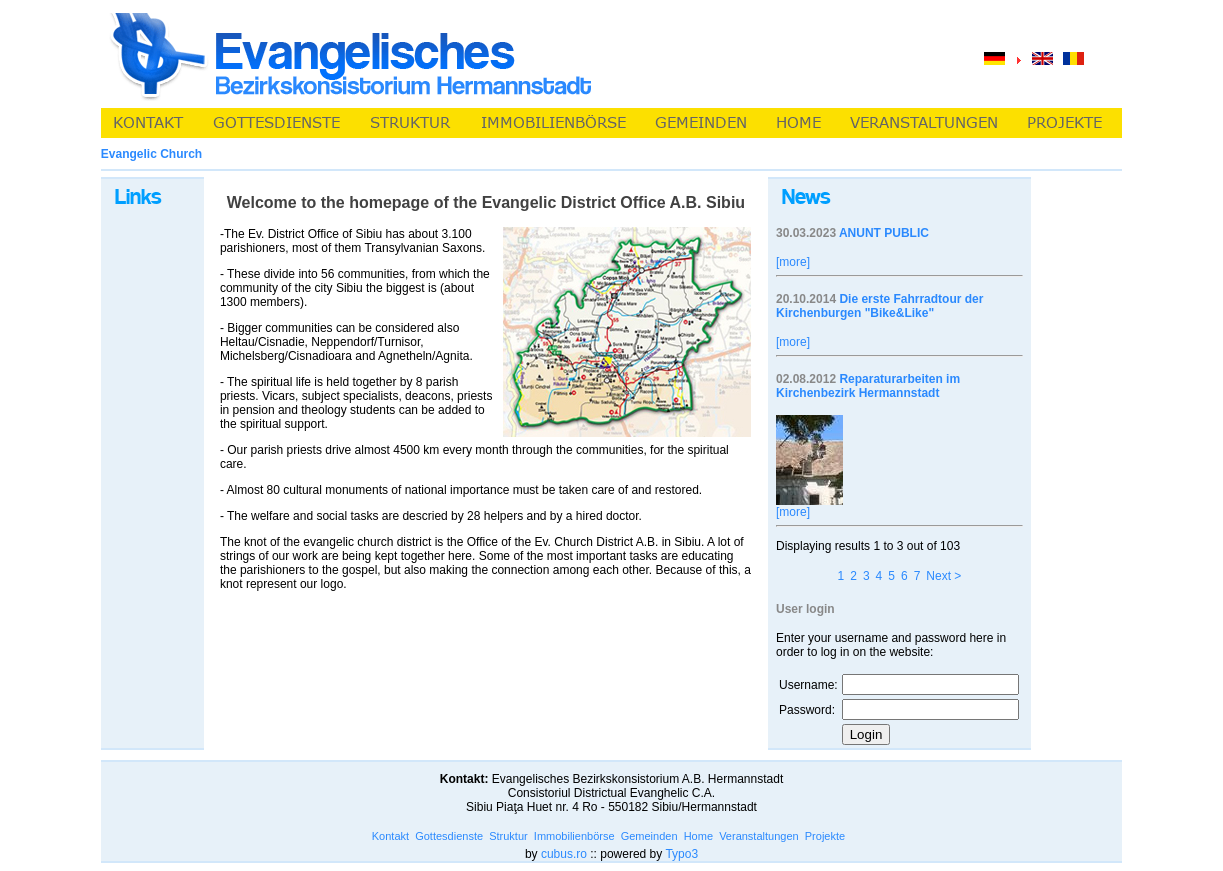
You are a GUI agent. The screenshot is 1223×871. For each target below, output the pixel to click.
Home (698, 836)
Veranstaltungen (759, 836)
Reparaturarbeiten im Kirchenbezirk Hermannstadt (868, 386)
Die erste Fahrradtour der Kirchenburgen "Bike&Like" (879, 306)
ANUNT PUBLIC (884, 233)
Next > (943, 576)
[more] (793, 262)
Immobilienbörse (574, 836)
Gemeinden (649, 836)
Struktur (508, 836)
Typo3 (681, 854)
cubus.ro (564, 854)
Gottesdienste (449, 836)
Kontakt (390, 836)
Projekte (825, 836)
